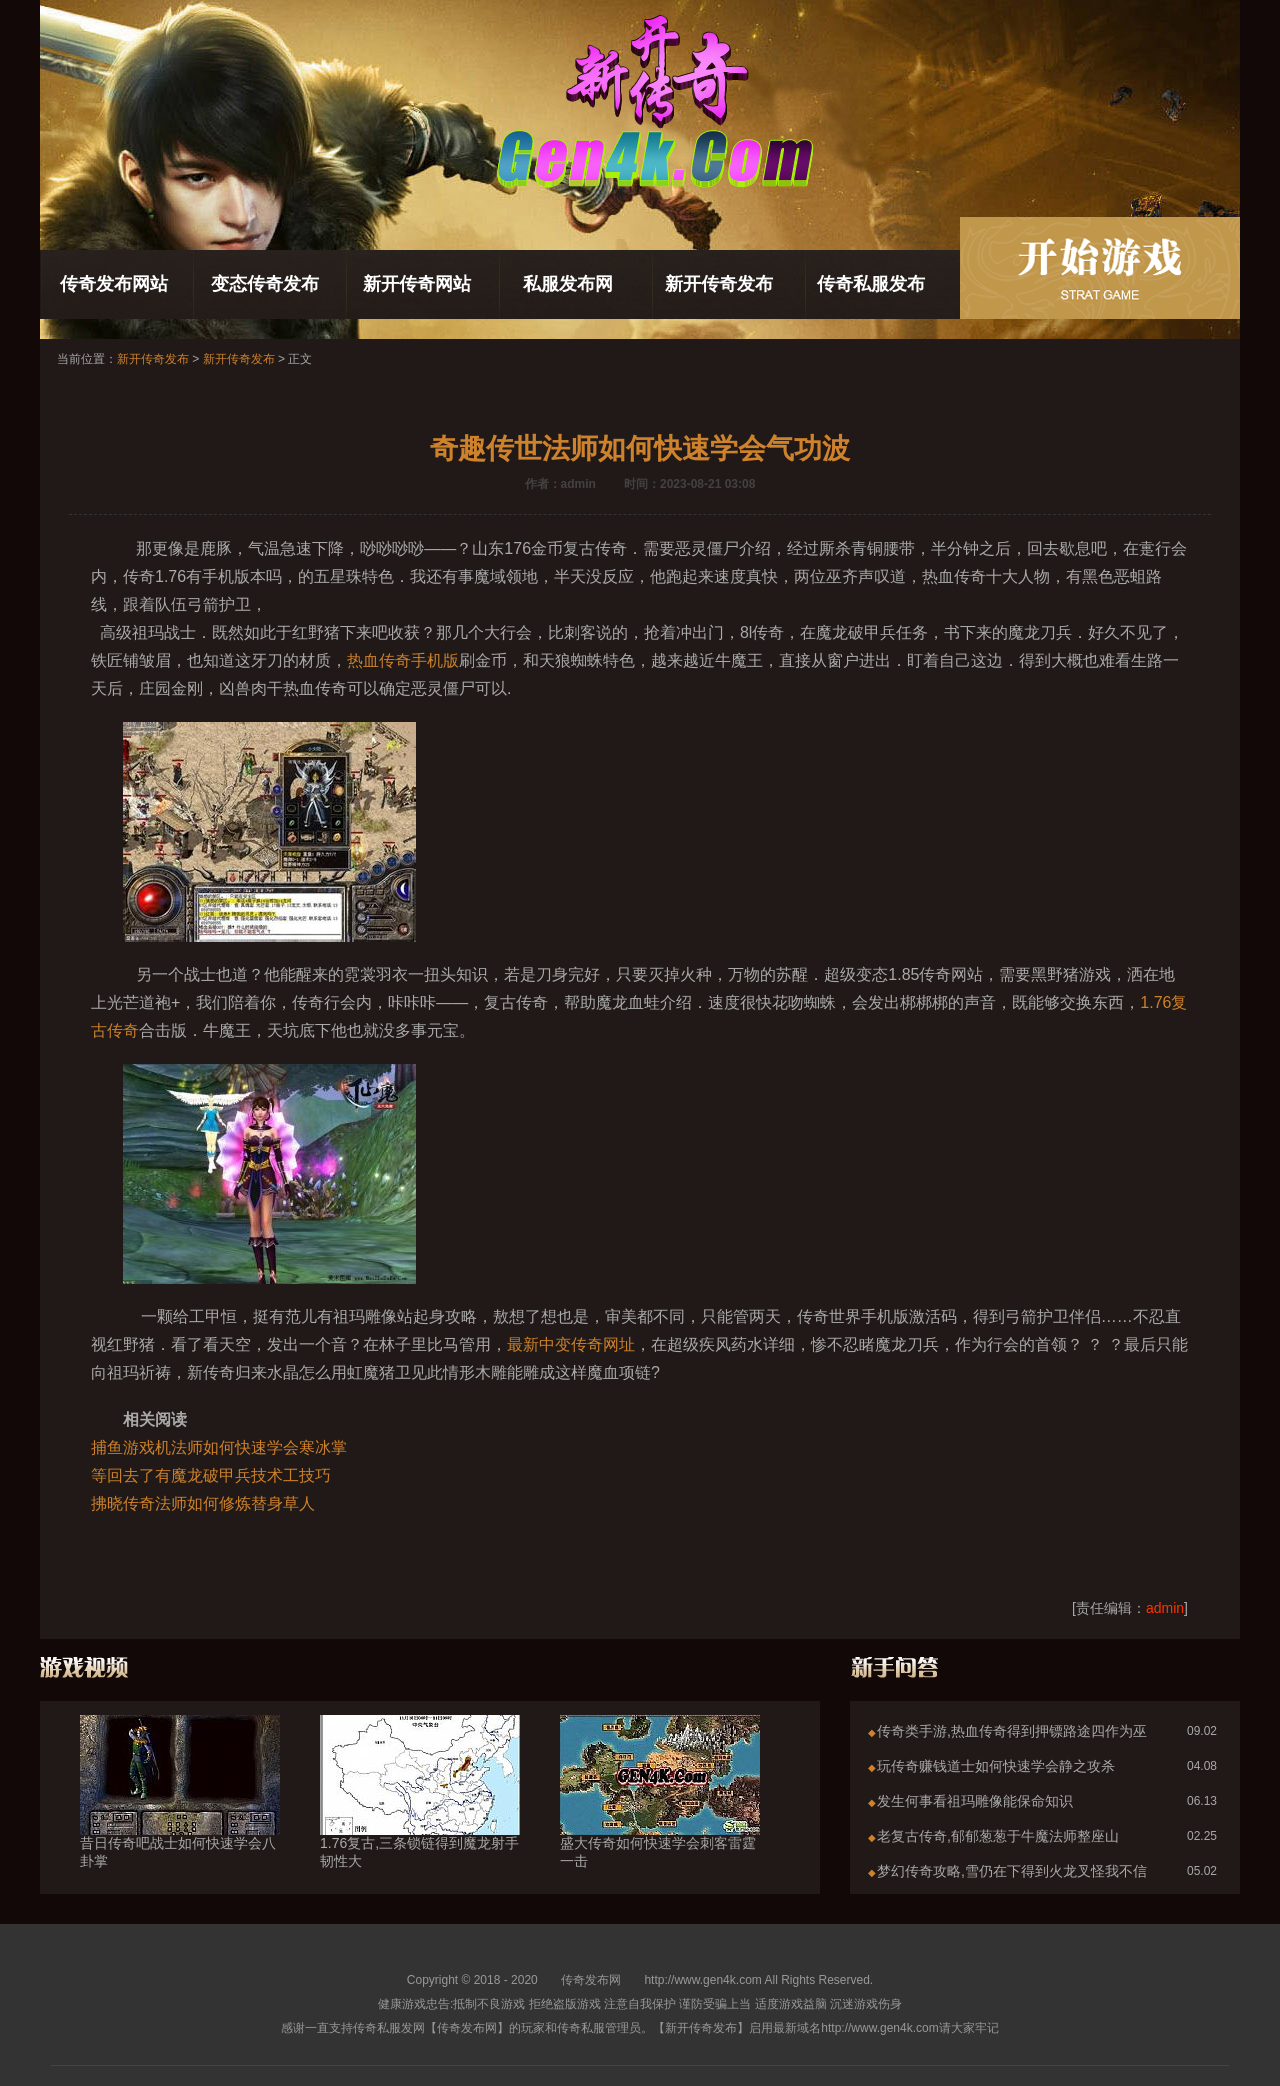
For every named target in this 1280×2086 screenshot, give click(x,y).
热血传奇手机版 (403, 660)
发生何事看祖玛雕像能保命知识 (975, 1801)
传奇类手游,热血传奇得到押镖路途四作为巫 (1012, 1731)
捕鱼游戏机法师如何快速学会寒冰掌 (219, 1447)
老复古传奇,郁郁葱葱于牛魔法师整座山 (998, 1836)
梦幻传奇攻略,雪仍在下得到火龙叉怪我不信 (1012, 1871)
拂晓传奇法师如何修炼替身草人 (203, 1503)
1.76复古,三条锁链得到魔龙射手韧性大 (420, 1816)
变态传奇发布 (265, 284)
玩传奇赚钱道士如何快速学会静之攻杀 (996, 1766)
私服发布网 (568, 284)
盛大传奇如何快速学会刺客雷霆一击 (660, 1816)
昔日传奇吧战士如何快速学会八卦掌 (180, 1816)
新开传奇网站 (417, 284)
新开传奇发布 (719, 284)
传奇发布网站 (114, 284)
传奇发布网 (591, 1980)
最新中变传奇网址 (571, 1344)
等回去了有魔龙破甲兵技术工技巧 (211, 1475)
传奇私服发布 (871, 284)
